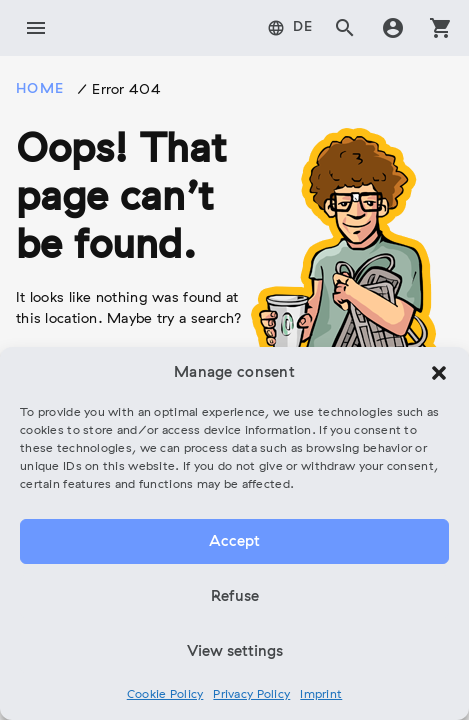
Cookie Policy (165, 695)
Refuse (235, 597)
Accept (234, 542)
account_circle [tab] (393, 28)
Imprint (321, 695)
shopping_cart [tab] (441, 28)
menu (36, 28)
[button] (439, 373)
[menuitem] (290, 28)
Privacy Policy (251, 695)
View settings (235, 652)
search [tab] (345, 28)
